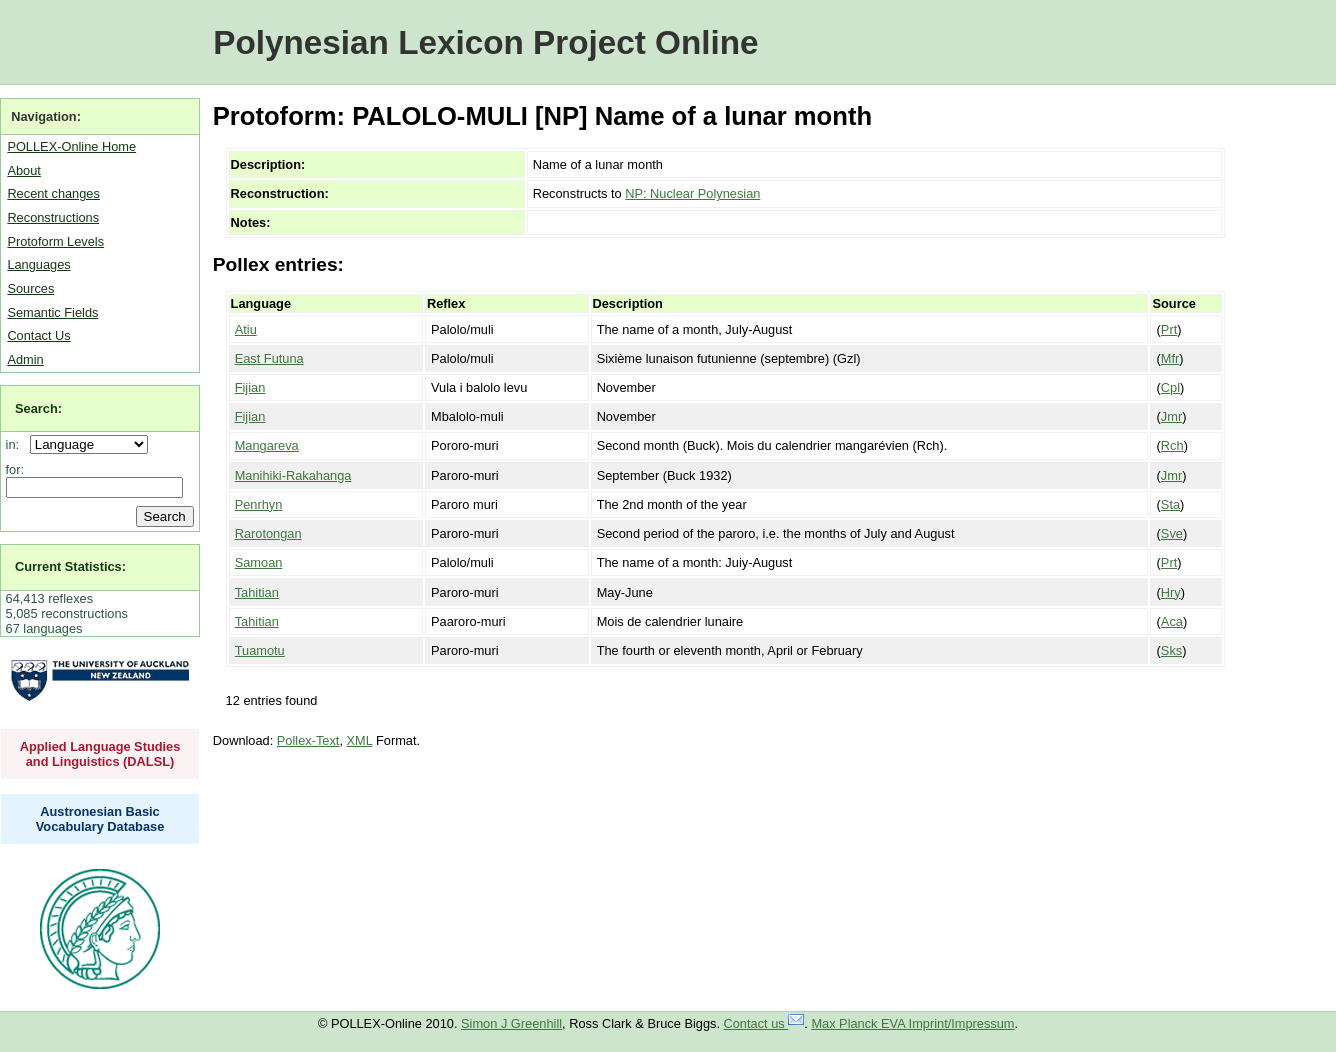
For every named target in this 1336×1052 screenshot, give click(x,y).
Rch (1172, 445)
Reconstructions (53, 217)
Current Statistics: (70, 566)
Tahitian (257, 592)
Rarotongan (268, 533)
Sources (30, 288)
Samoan (259, 562)
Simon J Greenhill (511, 1023)
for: (15, 469)
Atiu (246, 329)
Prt (1169, 329)
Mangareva (267, 445)
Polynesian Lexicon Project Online (485, 42)
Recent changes (53, 193)
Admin (25, 359)
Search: (38, 408)
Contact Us (38, 335)
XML (360, 740)
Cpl (1170, 387)
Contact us (764, 1023)
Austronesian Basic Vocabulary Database (100, 819)
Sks (1171, 650)
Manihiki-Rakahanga (293, 475)
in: (16, 444)
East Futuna (269, 358)
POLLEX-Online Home (71, 146)
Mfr (1170, 358)
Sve (1172, 533)
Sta (1170, 504)
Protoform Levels (55, 241)
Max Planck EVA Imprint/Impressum (912, 1023)
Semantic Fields (52, 312)
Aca (1172, 621)
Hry (1171, 592)
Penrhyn (259, 504)
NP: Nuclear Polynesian (692, 193)
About (23, 170)
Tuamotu (260, 650)
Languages (38, 264)
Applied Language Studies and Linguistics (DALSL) (100, 754)
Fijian (250, 387)
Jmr (1171, 416)
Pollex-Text (308, 740)
